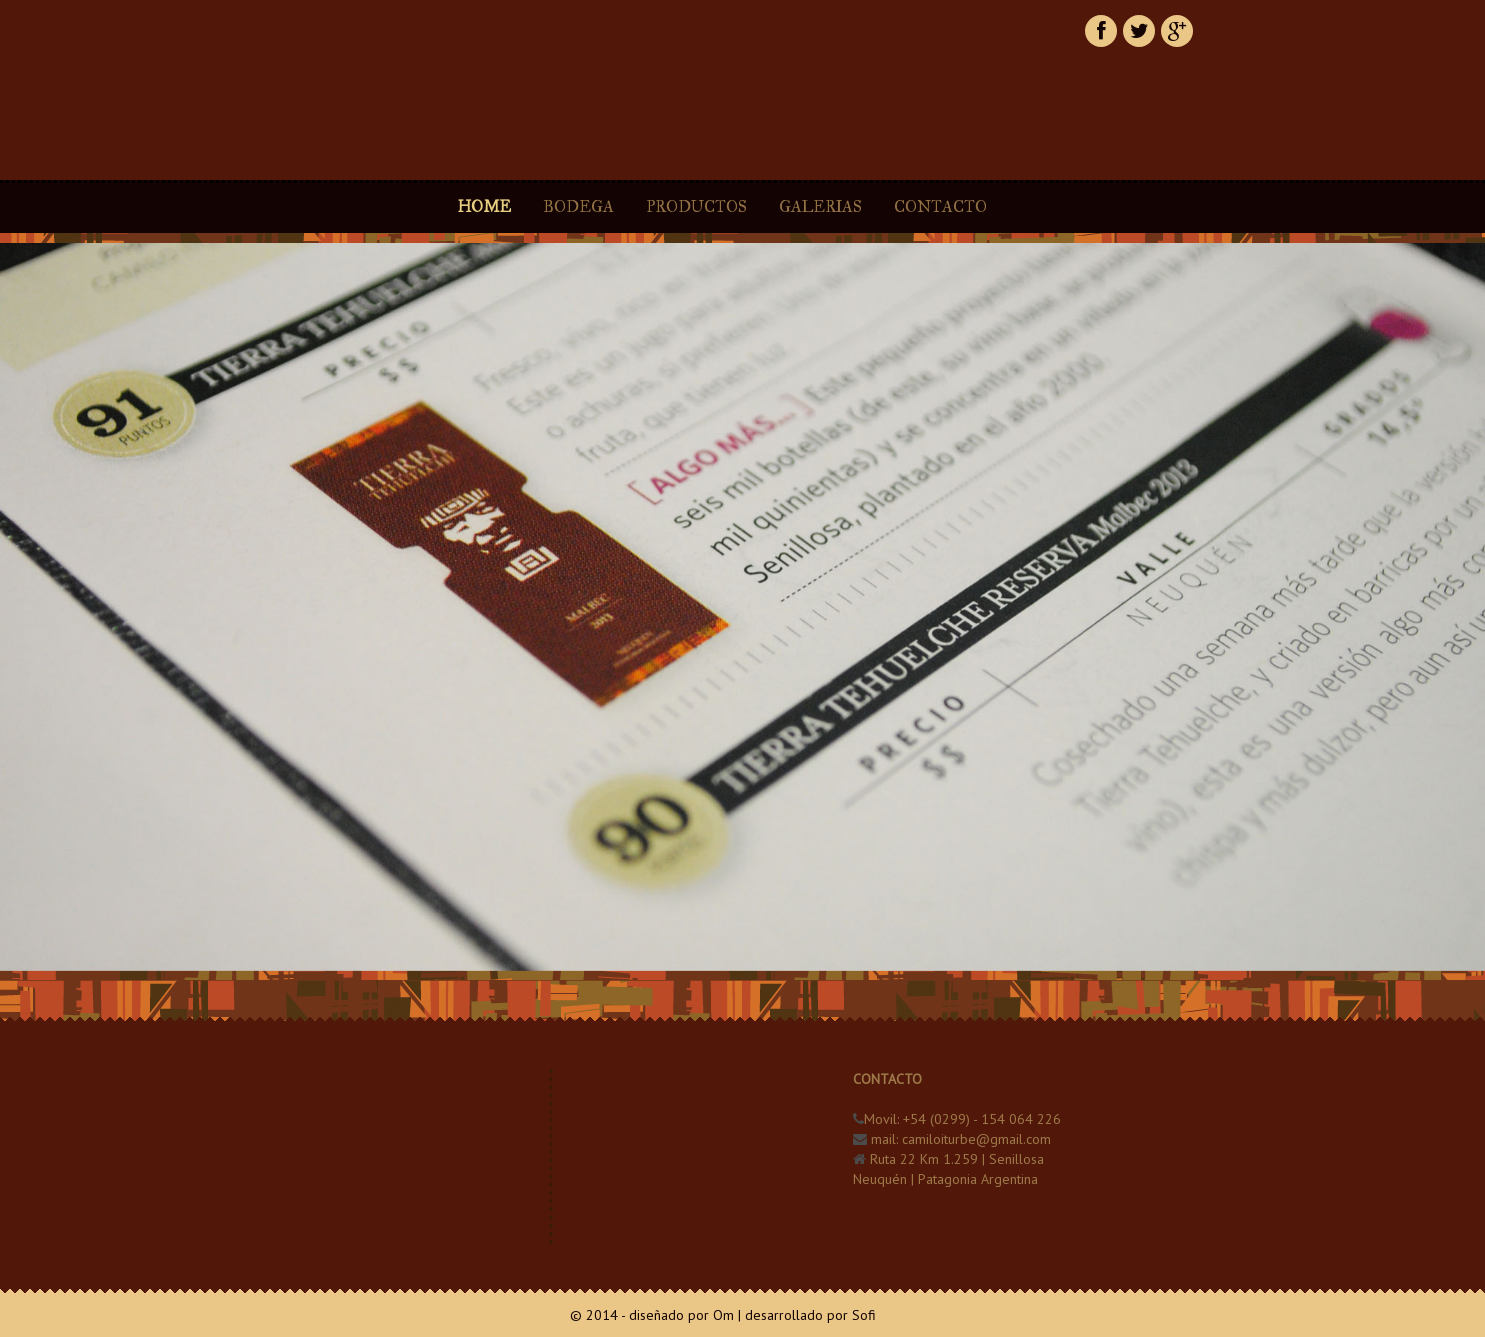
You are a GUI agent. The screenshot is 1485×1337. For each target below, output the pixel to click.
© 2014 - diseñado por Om (652, 1315)
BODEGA (578, 206)
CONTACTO (940, 206)
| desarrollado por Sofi (807, 1315)
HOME (484, 206)
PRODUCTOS (696, 206)
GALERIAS (822, 206)
